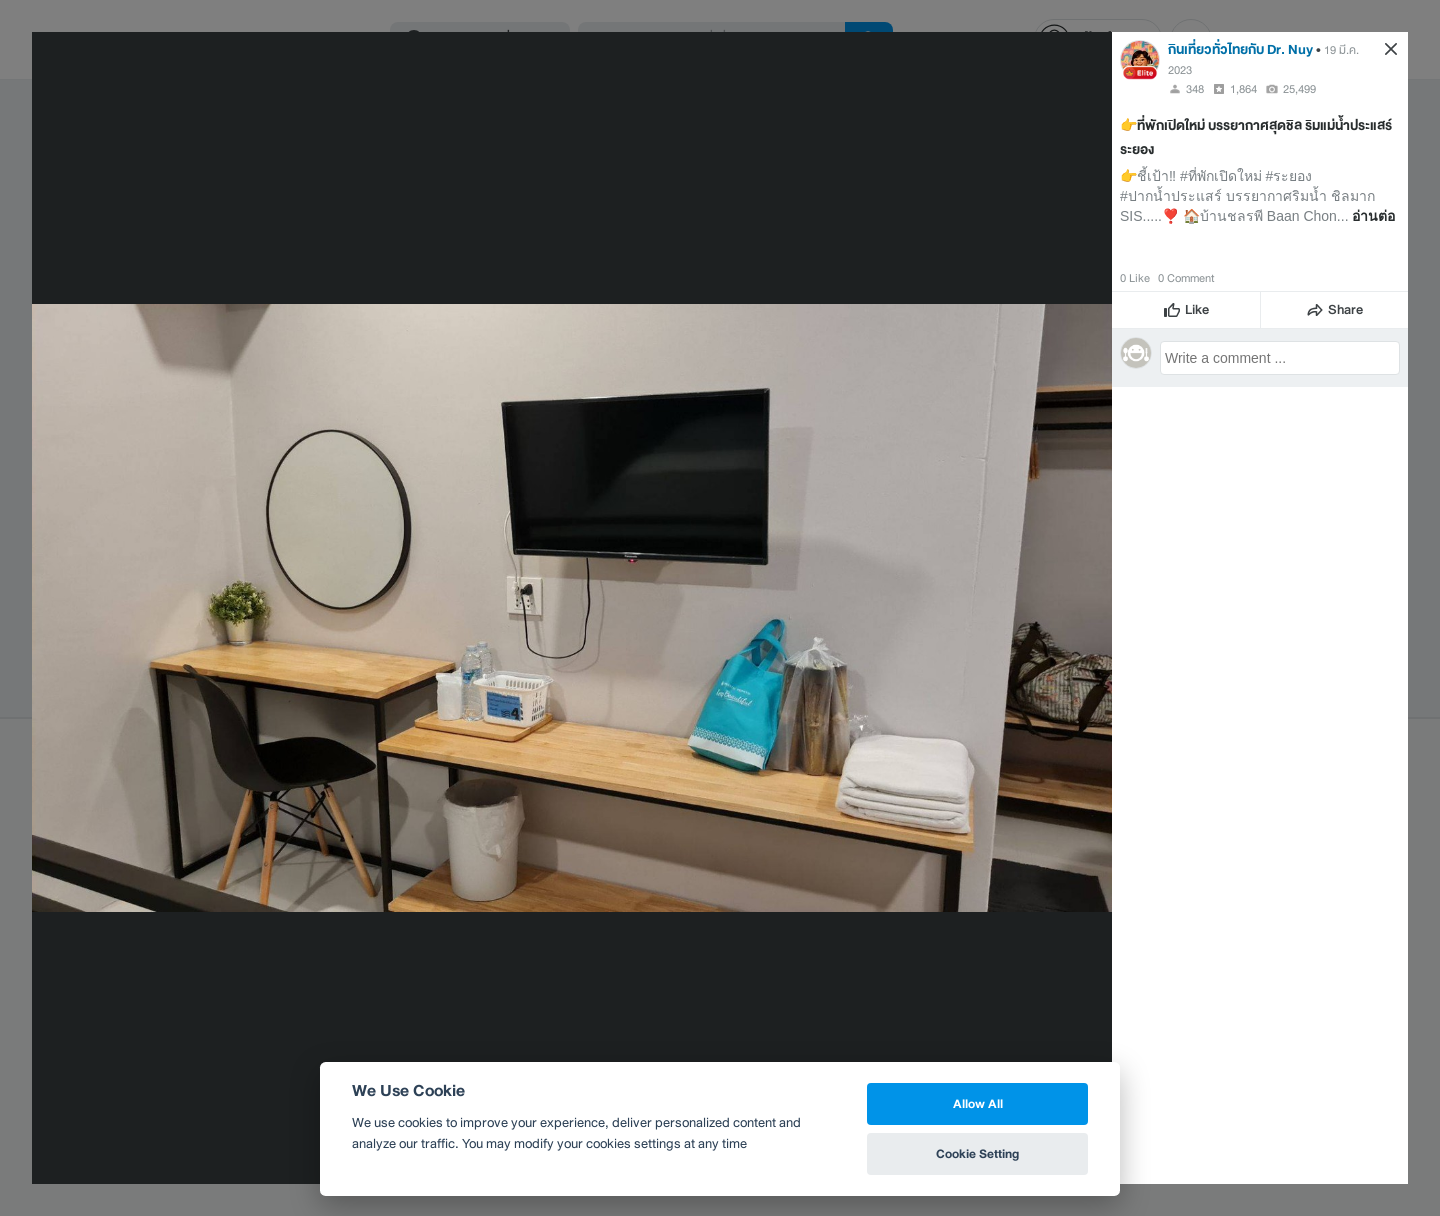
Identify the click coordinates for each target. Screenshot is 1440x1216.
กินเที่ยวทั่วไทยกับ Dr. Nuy (1240, 49)
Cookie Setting (977, 1153)
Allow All (978, 1103)
